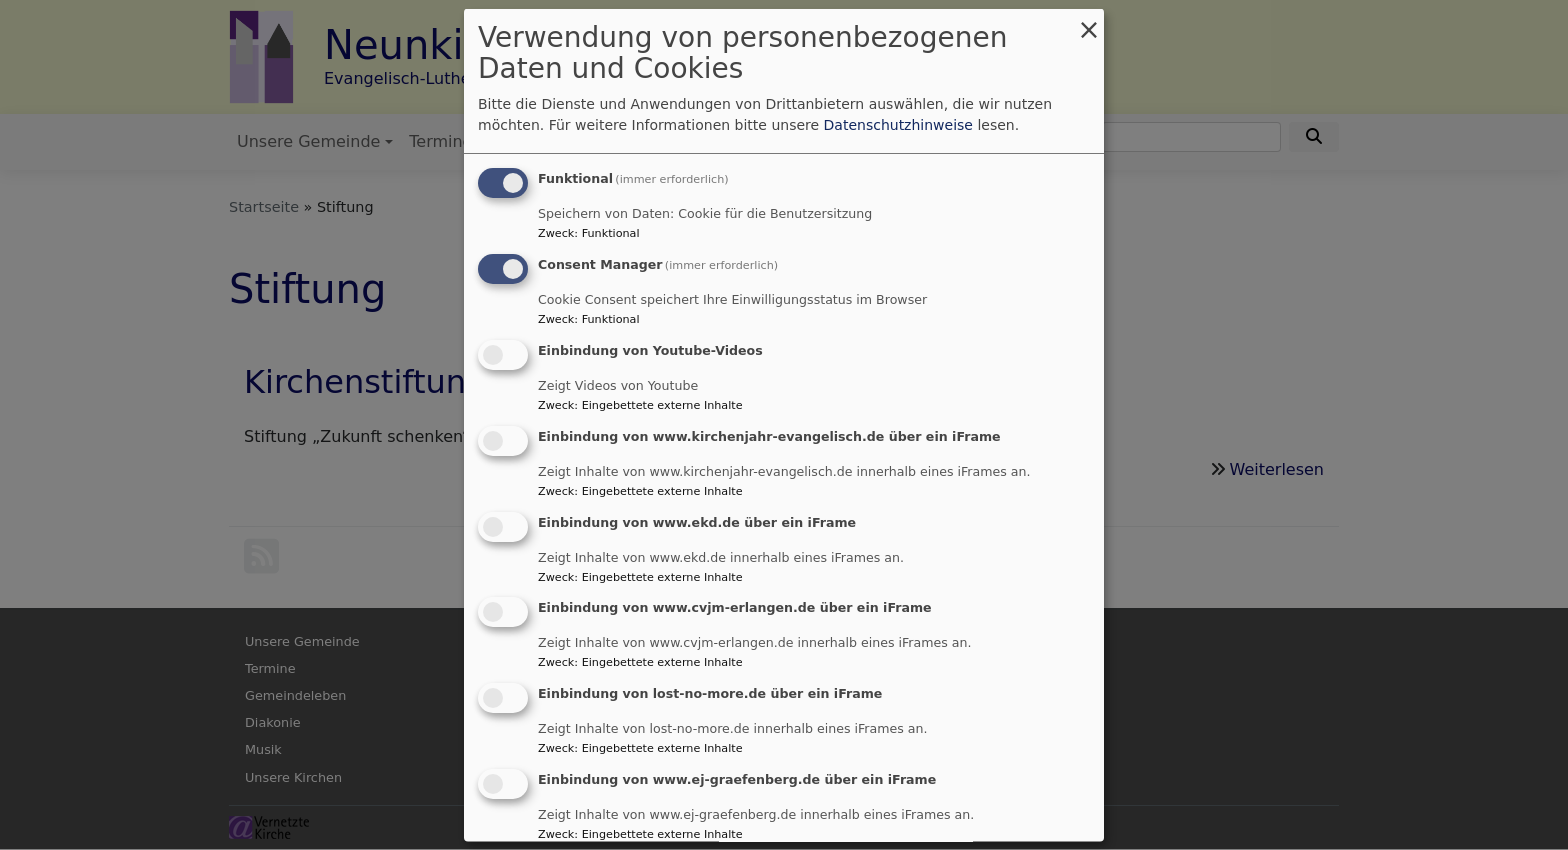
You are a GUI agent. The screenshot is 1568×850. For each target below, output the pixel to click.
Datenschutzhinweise (898, 125)
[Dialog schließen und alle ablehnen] (1089, 21)
